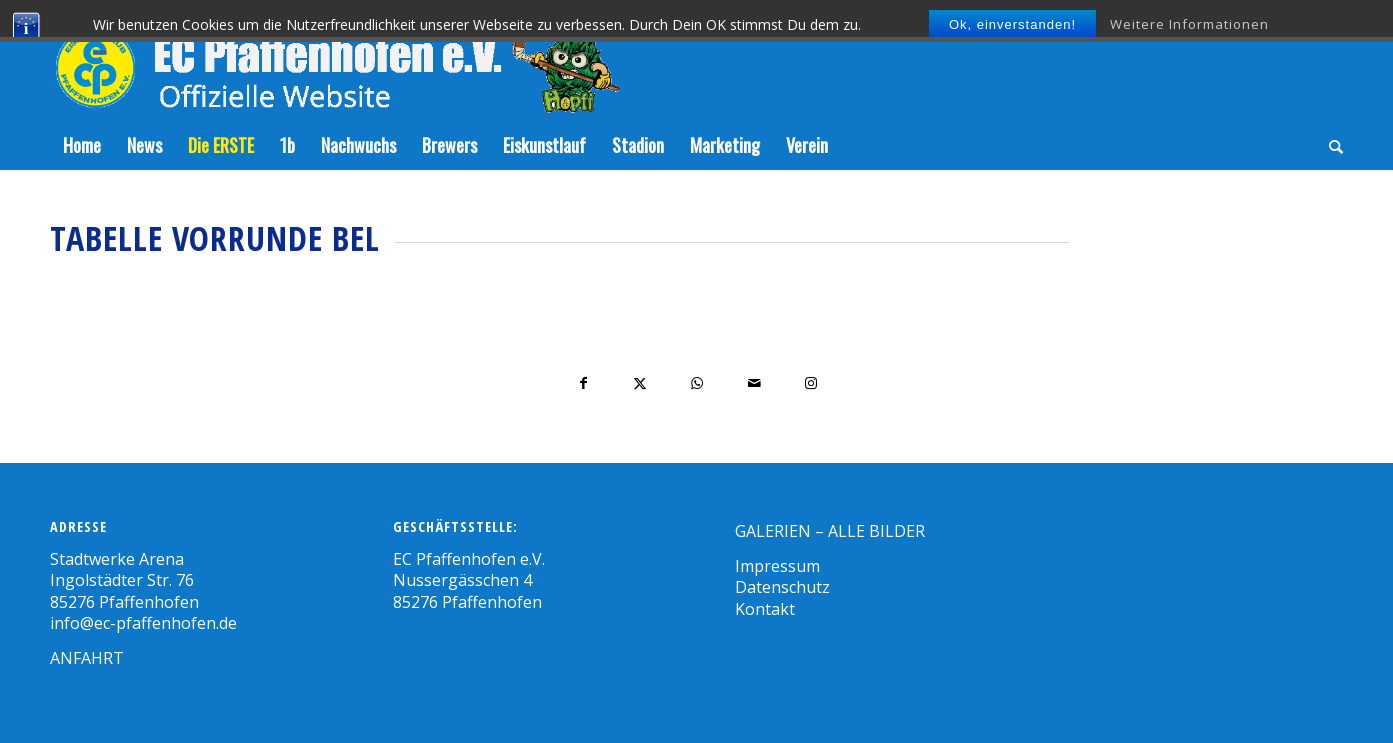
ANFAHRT (87, 658)
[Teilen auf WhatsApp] (697, 383)
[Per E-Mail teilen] (754, 383)
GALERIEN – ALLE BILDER (830, 531)
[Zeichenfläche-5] (335, 60)
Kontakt (765, 609)
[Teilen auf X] (640, 383)
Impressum (777, 566)
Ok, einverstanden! (1012, 24)
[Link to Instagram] (811, 383)
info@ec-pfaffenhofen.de (143, 623)
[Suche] (1329, 145)
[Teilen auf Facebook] (583, 383)
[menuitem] (82, 145)
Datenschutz (782, 587)
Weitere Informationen (1189, 24)
